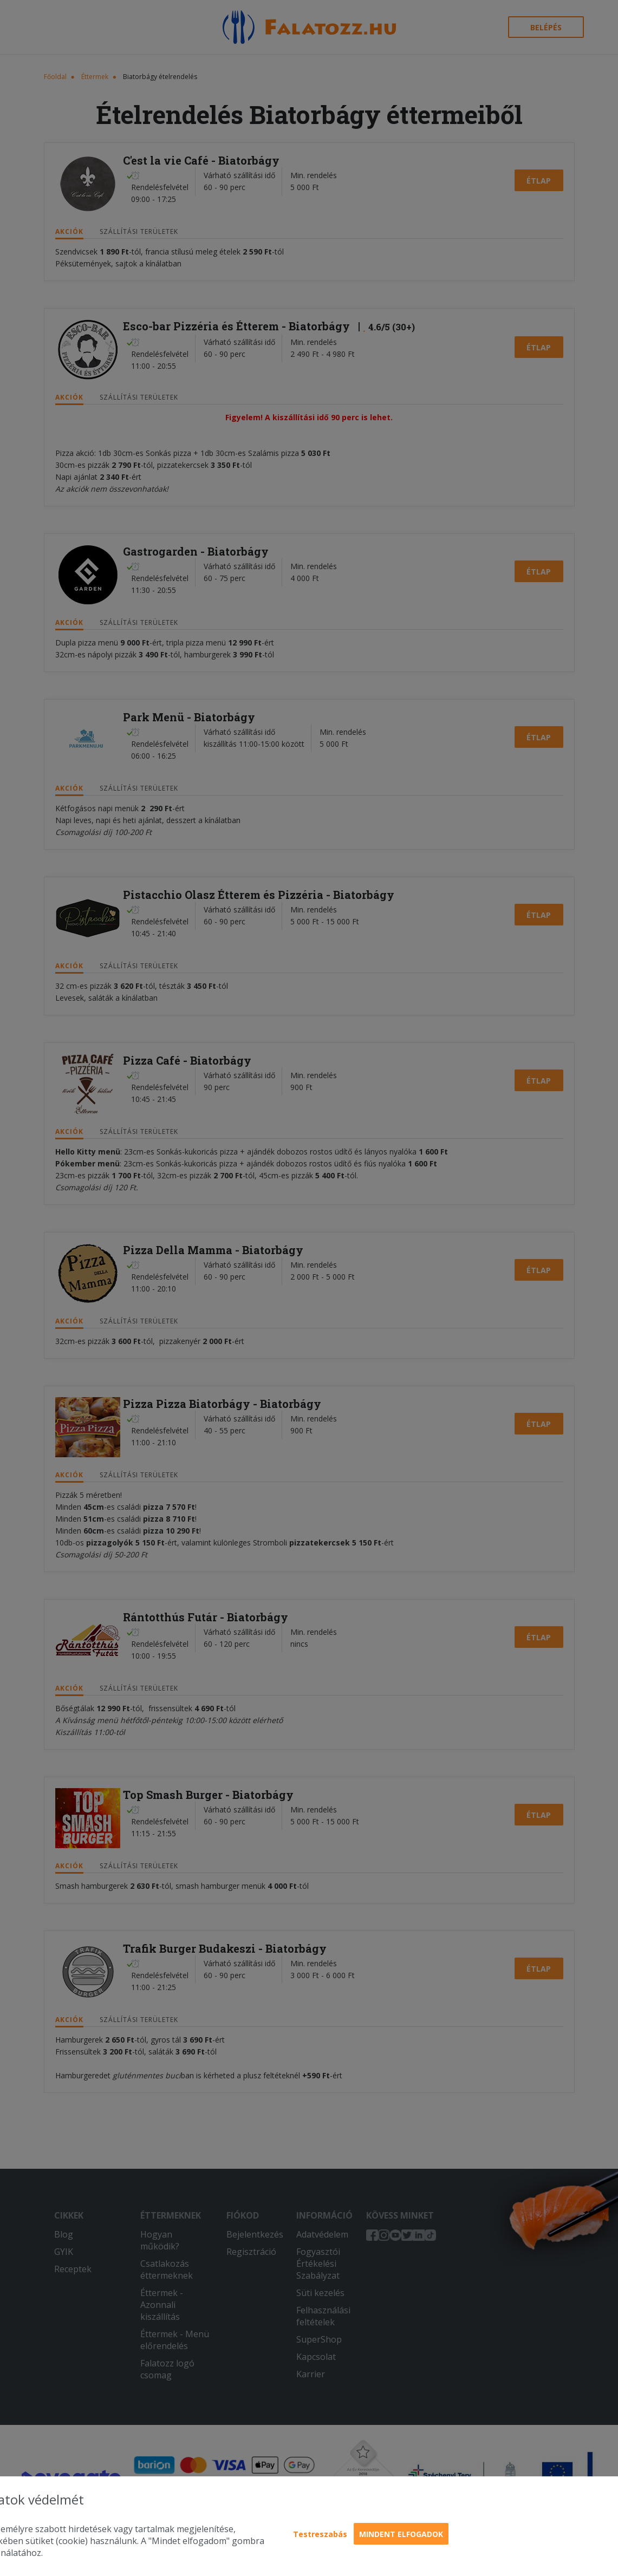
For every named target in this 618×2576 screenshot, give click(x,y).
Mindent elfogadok (401, 2534)
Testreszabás (320, 2534)
